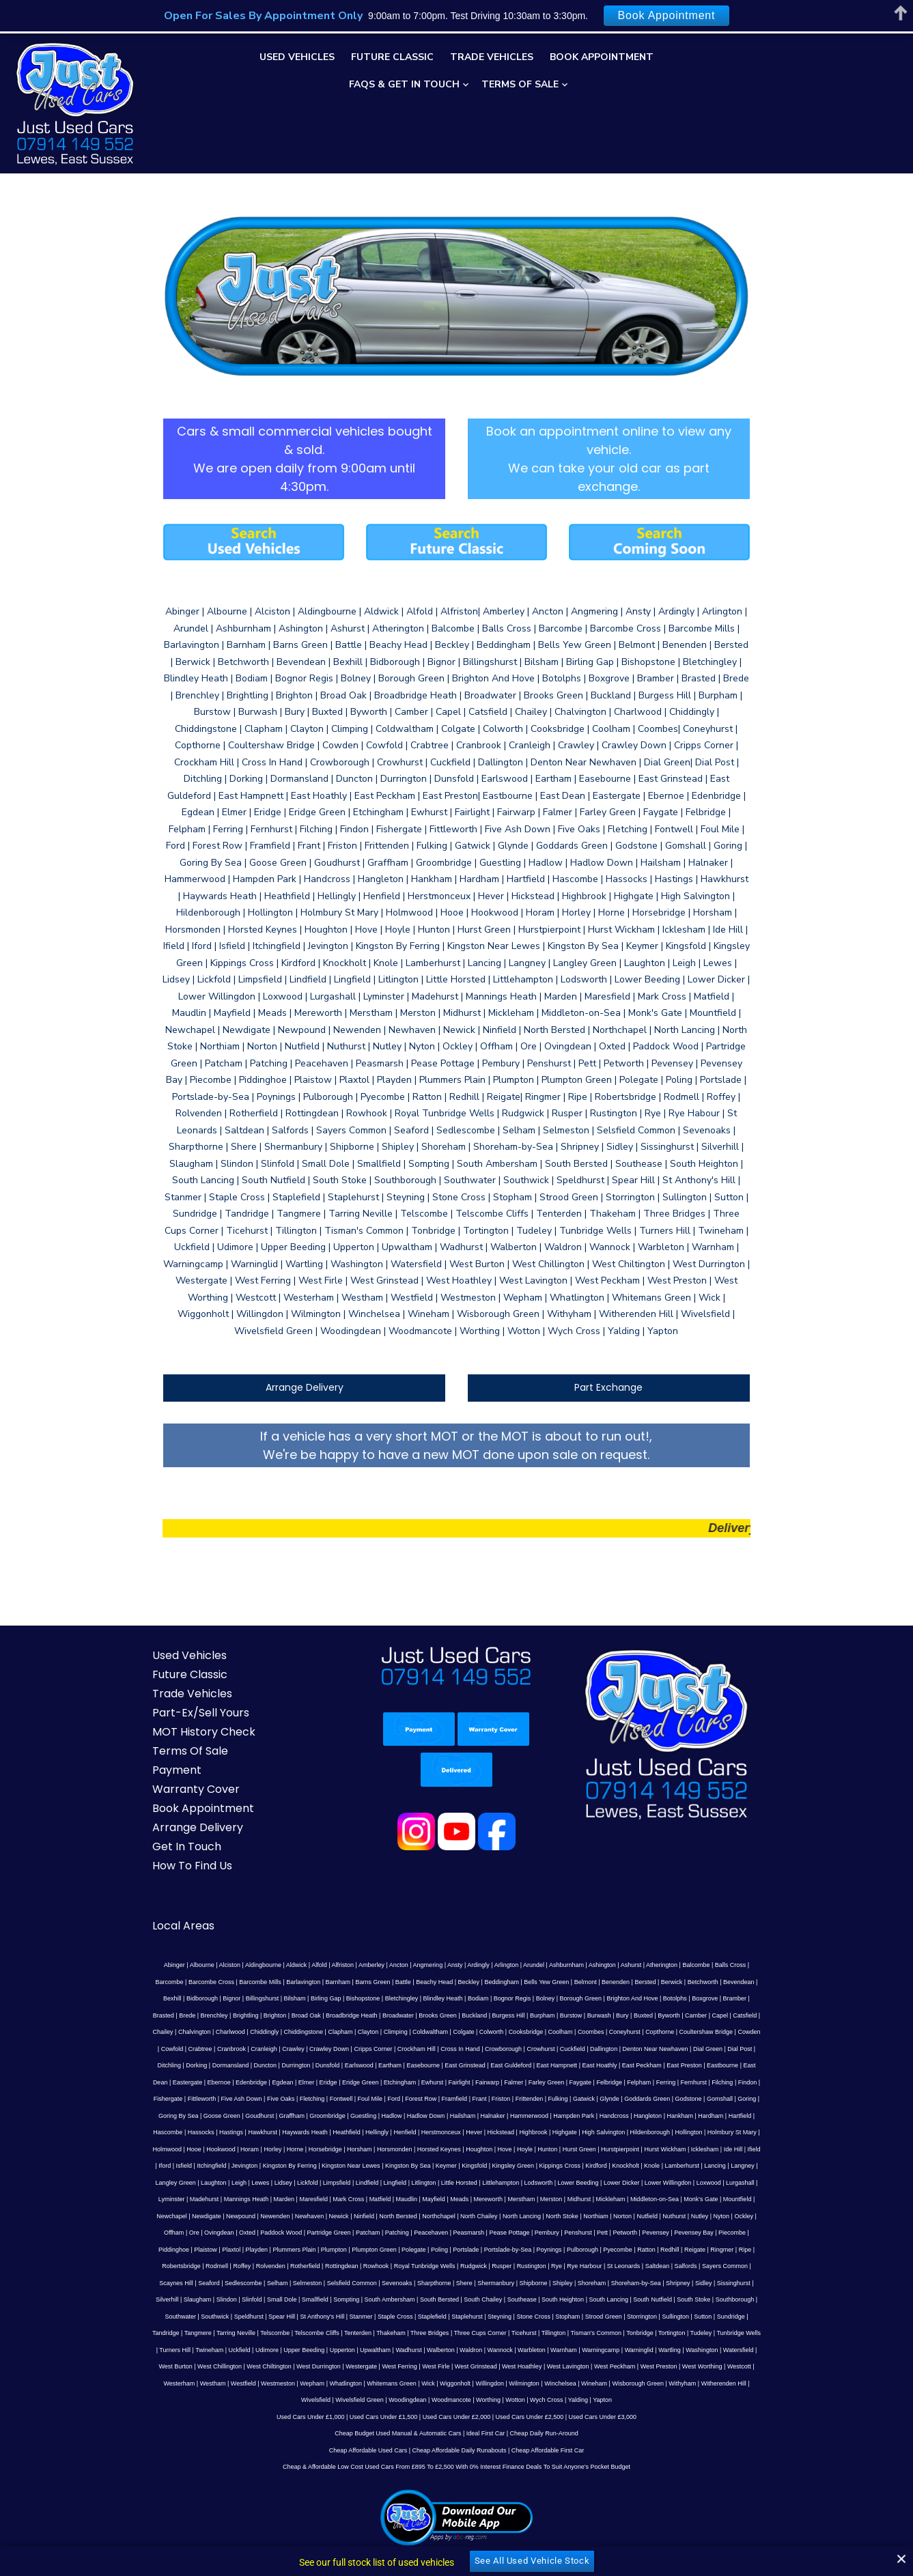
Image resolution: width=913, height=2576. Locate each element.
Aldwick (256, 1881)
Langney (674, 2064)
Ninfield (140, 2115)
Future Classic (392, 57)
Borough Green (392, 1914)
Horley (252, 2048)
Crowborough (161, 1964)
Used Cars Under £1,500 (384, 2298)
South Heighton (676, 2182)
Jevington (176, 2064)
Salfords (265, 2165)
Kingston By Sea (339, 2064)
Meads (290, 2098)
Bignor (713, 1897)
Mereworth (319, 2098)
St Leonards (203, 2165)
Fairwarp (682, 1981)
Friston (637, 1997)
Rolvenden (507, 2148)
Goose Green (305, 2014)
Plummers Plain (598, 2131)
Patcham (739, 2115)
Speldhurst (290, 2198)
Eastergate (382, 1981)
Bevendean (625, 1897)
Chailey (527, 1930)
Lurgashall (621, 2081)
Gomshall (200, 2014)
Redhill (312, 2148)
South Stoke (140, 2198)
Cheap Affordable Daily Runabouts (459, 2332)
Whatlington (140, 2265)
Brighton (685, 1914)
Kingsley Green (444, 2064)
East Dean (348, 1981)
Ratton (289, 2148)
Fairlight (654, 1981)
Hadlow (474, 2014)
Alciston (190, 1881)
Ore (565, 2115)
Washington (631, 2231)
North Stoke (338, 2115)
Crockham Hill (737, 1947)
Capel (475, 1930)
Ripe (387, 2148)
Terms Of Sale (520, 84)
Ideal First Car (485, 2315)
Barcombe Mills (146, 1897)
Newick (769, 2098)
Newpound (671, 2098)
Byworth (424, 1930)
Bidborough (684, 1897)
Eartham (648, 1964)
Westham (671, 2249)
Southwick (256, 2198)
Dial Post (398, 1964)
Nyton (498, 2115)
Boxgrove (516, 1914)
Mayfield (265, 2098)
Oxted (618, 2115)
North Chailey (256, 2115)
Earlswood (617, 1964)
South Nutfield (765, 2182)
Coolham (276, 1947)
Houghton (458, 2048)
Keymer (377, 2064)
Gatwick (720, 1997)
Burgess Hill (263, 1930)
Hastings (260, 2031)
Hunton (527, 2048)
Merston (382, 2098)
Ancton (358, 1881)
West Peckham (480, 2249)
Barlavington (189, 1897)
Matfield (211, 2098)
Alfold (279, 1881)
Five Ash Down (378, 1997)
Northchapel (215, 2115)
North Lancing (298, 2115)
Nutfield (423, 2115)
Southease (635, 2182)
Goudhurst (342, 2014)
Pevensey (368, 2131)
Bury (377, 1930)
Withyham (476, 2265)
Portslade (770, 2131)
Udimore (195, 2231)
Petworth (337, 2131)
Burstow (326, 1930)
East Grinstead (723, 1964)
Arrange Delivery (289, 1303)
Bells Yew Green (432, 1897)
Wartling (598, 2231)
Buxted (398, 1930)
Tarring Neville (216, 2215)
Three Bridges (410, 2215)
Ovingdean (590, 2115)
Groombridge (411, 2014)
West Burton (703, 2231)
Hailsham (546, 2014)
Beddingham (388, 1897)
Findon (275, 1997)
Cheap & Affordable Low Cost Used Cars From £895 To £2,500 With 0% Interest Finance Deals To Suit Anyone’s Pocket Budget (456, 2349)
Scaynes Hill (350, 2165)
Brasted (573, 1914)
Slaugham (311, 2182)
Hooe (173, 2048)
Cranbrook (552, 1947)
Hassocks (229, 2031)
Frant (616, 1997)
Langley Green (710, 2064)
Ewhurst (627, 1981)
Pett (314, 2131)
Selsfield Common (525, 2165)
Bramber (547, 1914)
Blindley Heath (255, 1914)
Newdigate (637, 2098)
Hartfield (166, 2031)
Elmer (501, 1981)
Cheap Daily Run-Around (544, 2315)
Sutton (744, 2198)
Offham (544, 2115)
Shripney (192, 2182)
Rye (135, 2165)
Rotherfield (542, 2148)
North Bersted (175, 2115)
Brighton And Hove (443, 1914)
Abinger (134, 1881)
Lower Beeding (459, 2081)
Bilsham (777, 1897)
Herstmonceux (470, 2031)
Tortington (652, 2215)
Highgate (593, 2031)
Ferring (194, 1997)
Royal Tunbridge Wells (661, 2148)
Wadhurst (337, 2231)
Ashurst (591, 1881)
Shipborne (706, 2165)
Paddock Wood (652, 2115)
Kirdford (528, 2064)
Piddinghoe (478, 2131)
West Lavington (433, 2249)
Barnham (224, 1897)
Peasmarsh (181, 2131)
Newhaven (740, 2098)
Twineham (138, 2231)
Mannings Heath (728, 2081)
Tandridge (146, 2215)
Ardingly (438, 1881)
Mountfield (568, 2098)
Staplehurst (508, 2198)
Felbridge (138, 1997)
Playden (561, 2131)
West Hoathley (387, 2249)
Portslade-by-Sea (150, 2148)
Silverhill (280, 2182)
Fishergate (305, 1997)
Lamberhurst (613, 2064)
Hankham (763, 2014)
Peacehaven (143, 2131)
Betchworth (589, 1897)
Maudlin (238, 2098)
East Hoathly (190, 1981)
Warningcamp (529, 2231)
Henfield (434, 2031)
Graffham (374, 2014)
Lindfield (248, 2081)
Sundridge (772, 2198)
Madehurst (686, 2081)
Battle (289, 1897)
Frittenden (666, 1997)
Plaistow (510, 2131)
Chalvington (559, 1930)
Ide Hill (712, 2048)
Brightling (656, 1914)
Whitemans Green (186, 2265)
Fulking (695, 1997)
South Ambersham (502, 2182)
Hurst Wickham (644, 2048)
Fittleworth (338, 1997)
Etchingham (594, 1981)
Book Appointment (602, 57)
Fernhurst (222, 1997)
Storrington (683, 2198)
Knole (583, 2064)
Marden (766, 2081)
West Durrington (184, 2249)
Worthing (732, 2265)
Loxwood (590, 2081)
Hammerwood (612, 2014)
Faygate (775, 1981)
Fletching (449, 1997)
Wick (222, 2265)
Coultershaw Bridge (422, 1947)
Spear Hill (322, 2198)
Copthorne (376, 1947)
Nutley (476, 2115)
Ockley (520, 2115)
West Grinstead (341, 2249)
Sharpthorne (607, 2165)
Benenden (502, 1897)
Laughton (749, 2064)
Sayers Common (304, 2165)
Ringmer (364, 2148)
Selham (450, 2165)
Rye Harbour (164, 2165)
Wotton (759, 2265)
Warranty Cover (166, 1705)
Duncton (523, 1964)
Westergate (226, 2249)
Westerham (637, 2249)
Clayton (733, 1930)
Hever (503, 2031)
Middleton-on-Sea (485, 2098)
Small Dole (395, 2182)
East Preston (274, 1981)
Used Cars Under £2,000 (457, 2298)
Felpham (168, 1997)
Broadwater (153, 1930)
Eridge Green (555, 1981)
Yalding (455, 2282)
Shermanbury (669, 2165)
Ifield (733, 2048)
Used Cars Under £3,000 (603, 2298)
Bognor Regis (324, 1914)
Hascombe (197, 2031)
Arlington (466, 1881)
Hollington (717, 2031)
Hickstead (530, 2031)
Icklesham (684, 2048)
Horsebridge (304, 2048)
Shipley (735, 2165)
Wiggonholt (249, 2265)
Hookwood (200, 2048)
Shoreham (764, 2165)
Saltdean (237, 2165)
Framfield (591, 1997)
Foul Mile (507, 1997)
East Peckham (232, 1981)
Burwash (354, 1930)
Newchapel (602, 2098)
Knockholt (556, 2064)
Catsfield (500, 1930)
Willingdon (284, 2265)
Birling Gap (137, 1914)
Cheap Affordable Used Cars (368, 2332)
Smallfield (428, 2182)
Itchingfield (143, 2064)
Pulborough (225, 2148)
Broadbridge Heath (762, 1914)
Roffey (479, 2148)
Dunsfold (586, 1964)
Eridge (523, 1981)
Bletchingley (213, 1914)
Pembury (259, 2131)
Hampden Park (656, 2014)
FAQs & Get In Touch (404, 84)
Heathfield (376, 2031)
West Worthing (567, 2249)
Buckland (229, 1930)
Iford (750, 2048)
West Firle (301, 2249)
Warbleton (460, 2231)
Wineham (389, 2265)
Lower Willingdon (549, 2081)
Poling (744, 2131)
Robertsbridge (418, 2148)
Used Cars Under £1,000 (311, 2298)
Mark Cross (179, 2098)
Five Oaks (418, 1997)
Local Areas (153, 1842)
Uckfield (168, 2231)
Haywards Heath (334, 2031)
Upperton (270, 2231)
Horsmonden (373, 2048)
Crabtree (521, 1947)
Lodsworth (420, 2081)
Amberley (331, 1881)
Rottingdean (578, 2148)
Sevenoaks (569, 2165)
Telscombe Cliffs (297, 2215)
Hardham (137, 2031)
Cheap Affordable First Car (547, 2332)
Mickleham (441, 2098)
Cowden (465, 1947)
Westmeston (735, 2249)
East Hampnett (147, 1981)
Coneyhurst (340, 1947)
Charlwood (595, 1930)
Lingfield (276, 2081)
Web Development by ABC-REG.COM (710, 2529)
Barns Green (259, 1897)
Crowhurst (199, 1964)
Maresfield (144, 2098)
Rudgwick (710, 2148)
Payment (146, 1686)
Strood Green (644, 2198)
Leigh (774, 2064)
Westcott (605, 2249)
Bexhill (654, 1897)
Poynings (191, 2148)
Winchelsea (355, 2265)
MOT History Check (173, 1648)
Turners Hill (761, 2215)
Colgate (180, 1947)
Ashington (562, 1881)
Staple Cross (436, 2198)
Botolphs (486, 1914)
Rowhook (613, 2148)
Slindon (340, 2182)
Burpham (298, 1930)
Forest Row (558, 1997)
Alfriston (303, 1881)
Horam (229, 2048)
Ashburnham (526, 1881)
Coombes (307, 1947)
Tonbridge (620, 2215)
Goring (227, 2014)
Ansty (415, 1881)
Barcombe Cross (766, 1881)
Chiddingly (629, 1930)
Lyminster (654, 2081)
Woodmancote (695, 2265)
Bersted (531, 1897)
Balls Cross (690, 1881)
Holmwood (146, 2048)
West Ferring (264, 2249)
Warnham (492, 2231)
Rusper (738, 2148)
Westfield (701, 2249)
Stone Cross (575, 2198)
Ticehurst (504, 2215)
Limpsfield (218, 2081)
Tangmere (178, 2215)
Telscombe (255, 2215)
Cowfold (492, 1947)
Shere (637, 2165)
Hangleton (731, 2014)
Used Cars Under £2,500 (530, 2298)
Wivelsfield (560, 2265)
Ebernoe (413, 1981)
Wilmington (318, 2265)
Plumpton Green (678, 2131)
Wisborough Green (432, 2265)
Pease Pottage (221, 2131)
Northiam (372, 2115)
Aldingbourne (223, 1881)
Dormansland (488, 1964)
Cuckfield (230, 1964)
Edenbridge (446, 1981)
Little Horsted (340, 2081)
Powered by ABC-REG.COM (555, 2529)
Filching (251, 1997)
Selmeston (480, 2165)
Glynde (747, 1997)
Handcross (697, 2014)
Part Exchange (624, 1303)
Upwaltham (303, 2231)
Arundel (493, 1881)
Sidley (217, 2182)
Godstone (169, 2014)
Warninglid (567, 2231)
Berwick (558, 1897)
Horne (274, 2048)
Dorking (454, 1964)
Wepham (770, 2249)
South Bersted (552, 2182)
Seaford (382, 2165)
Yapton (479, 2282)
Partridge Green (699, 2115)
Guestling (447, 2014)
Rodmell (454, 2148)
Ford (530, 1997)
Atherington (621, 1881)
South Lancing (722, 2182)
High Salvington (632, 2031)
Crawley (614, 1947)
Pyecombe (260, 2148)
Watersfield (666, 2231)
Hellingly (406, 2031)
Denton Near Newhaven (313, 1964)
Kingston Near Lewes (282, 2064)
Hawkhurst (292, 2031)
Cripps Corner (694, 1947)
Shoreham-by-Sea (149, 2182)
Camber (451, 1930)
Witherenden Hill (517, 2265)
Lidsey (164, 2081)
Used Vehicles (297, 57)
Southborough (182, 2198)
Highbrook (562, 2031)
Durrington (553, 1964)
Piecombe (444, 2131)
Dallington (262, 1964)
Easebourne (681, 1964)
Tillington (534, 2215)
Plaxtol (535, 2131)
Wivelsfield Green (604, 2265)
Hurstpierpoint (599, 2048)
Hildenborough (679, 2031)
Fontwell (478, 1997)
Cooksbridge (242, 1947)
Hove (484, 2048)
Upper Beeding (232, 2231)
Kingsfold (405, 2064)
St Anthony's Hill (363, 2198)
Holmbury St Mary (760, 2031)
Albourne (162, 1881)
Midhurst (410, 2098)
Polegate (718, 2131)
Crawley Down (650, 1947)
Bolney (357, 1914)
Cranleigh (585, 1947)
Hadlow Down (509, 2014)
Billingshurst (744, 1897)
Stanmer (402, 2198)
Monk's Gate (532, 2098)
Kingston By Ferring (221, 2064)
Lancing (647, 2064)
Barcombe (725, 1881)
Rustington (768, 2148)
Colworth (207, 1947)
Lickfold (188, 2081)
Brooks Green (193, 1930)
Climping (760, 1930)
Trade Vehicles (491, 57)
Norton (399, 2115)
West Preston (523, 2249)
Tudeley (681, 2215)
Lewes (142, 2081)
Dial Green (366, 1964)
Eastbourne (312, 1981)
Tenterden (338, 2215)
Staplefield (473, 2198)
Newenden (705, 2098)
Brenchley (624, 1914)
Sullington (717, 2198)
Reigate (337, 2148)
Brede (597, 1914)
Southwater (222, 2198)
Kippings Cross (491, 2064)
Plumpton (638, 2131)
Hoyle (503, 2048)
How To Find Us (162, 1781)
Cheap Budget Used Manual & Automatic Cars (398, 2315)
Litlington (305, 2081)
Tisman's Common (576, 2215)
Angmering (388, 1881)
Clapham (704, 1930)
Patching (768, 2115)
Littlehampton (382, 2081)
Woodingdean (652, 2265)
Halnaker (575, 2014)
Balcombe (656, 1881)
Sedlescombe (416, 2165)
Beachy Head (320, 1897)
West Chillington (748, 2231)
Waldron (399, 2231)
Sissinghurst (247, 2182)
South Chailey (596, 2182)
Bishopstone (175, 1914)
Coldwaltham (147, 1947)
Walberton (369, 2231)
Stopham (608, 2198)
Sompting (460, 2182)
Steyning (540, 2198)
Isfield (770, 2048)
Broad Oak (716, 1914)
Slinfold (365, 2182)
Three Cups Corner (460, 2215)
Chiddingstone (668, 1930)
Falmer (708, 1981)
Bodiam (289, 1914)
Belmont (471, 1897)
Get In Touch (156, 1762)
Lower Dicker (503, 2081)
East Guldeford (768, 1964)
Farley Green (741, 1981)
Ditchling (427, 1964)
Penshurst (291, 2131)
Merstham (352, 2098)
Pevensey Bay (406, 2131)
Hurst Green (558, 2048)
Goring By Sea (262, 2014)
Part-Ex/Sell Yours (170, 1629)
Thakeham (371, 2215)
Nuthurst (450, 2115)
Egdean (477, 1981)
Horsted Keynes (418, 2048)
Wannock (428, 2231)
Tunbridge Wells (719, 2215)
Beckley (355, 1897)
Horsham (339, 2048)
